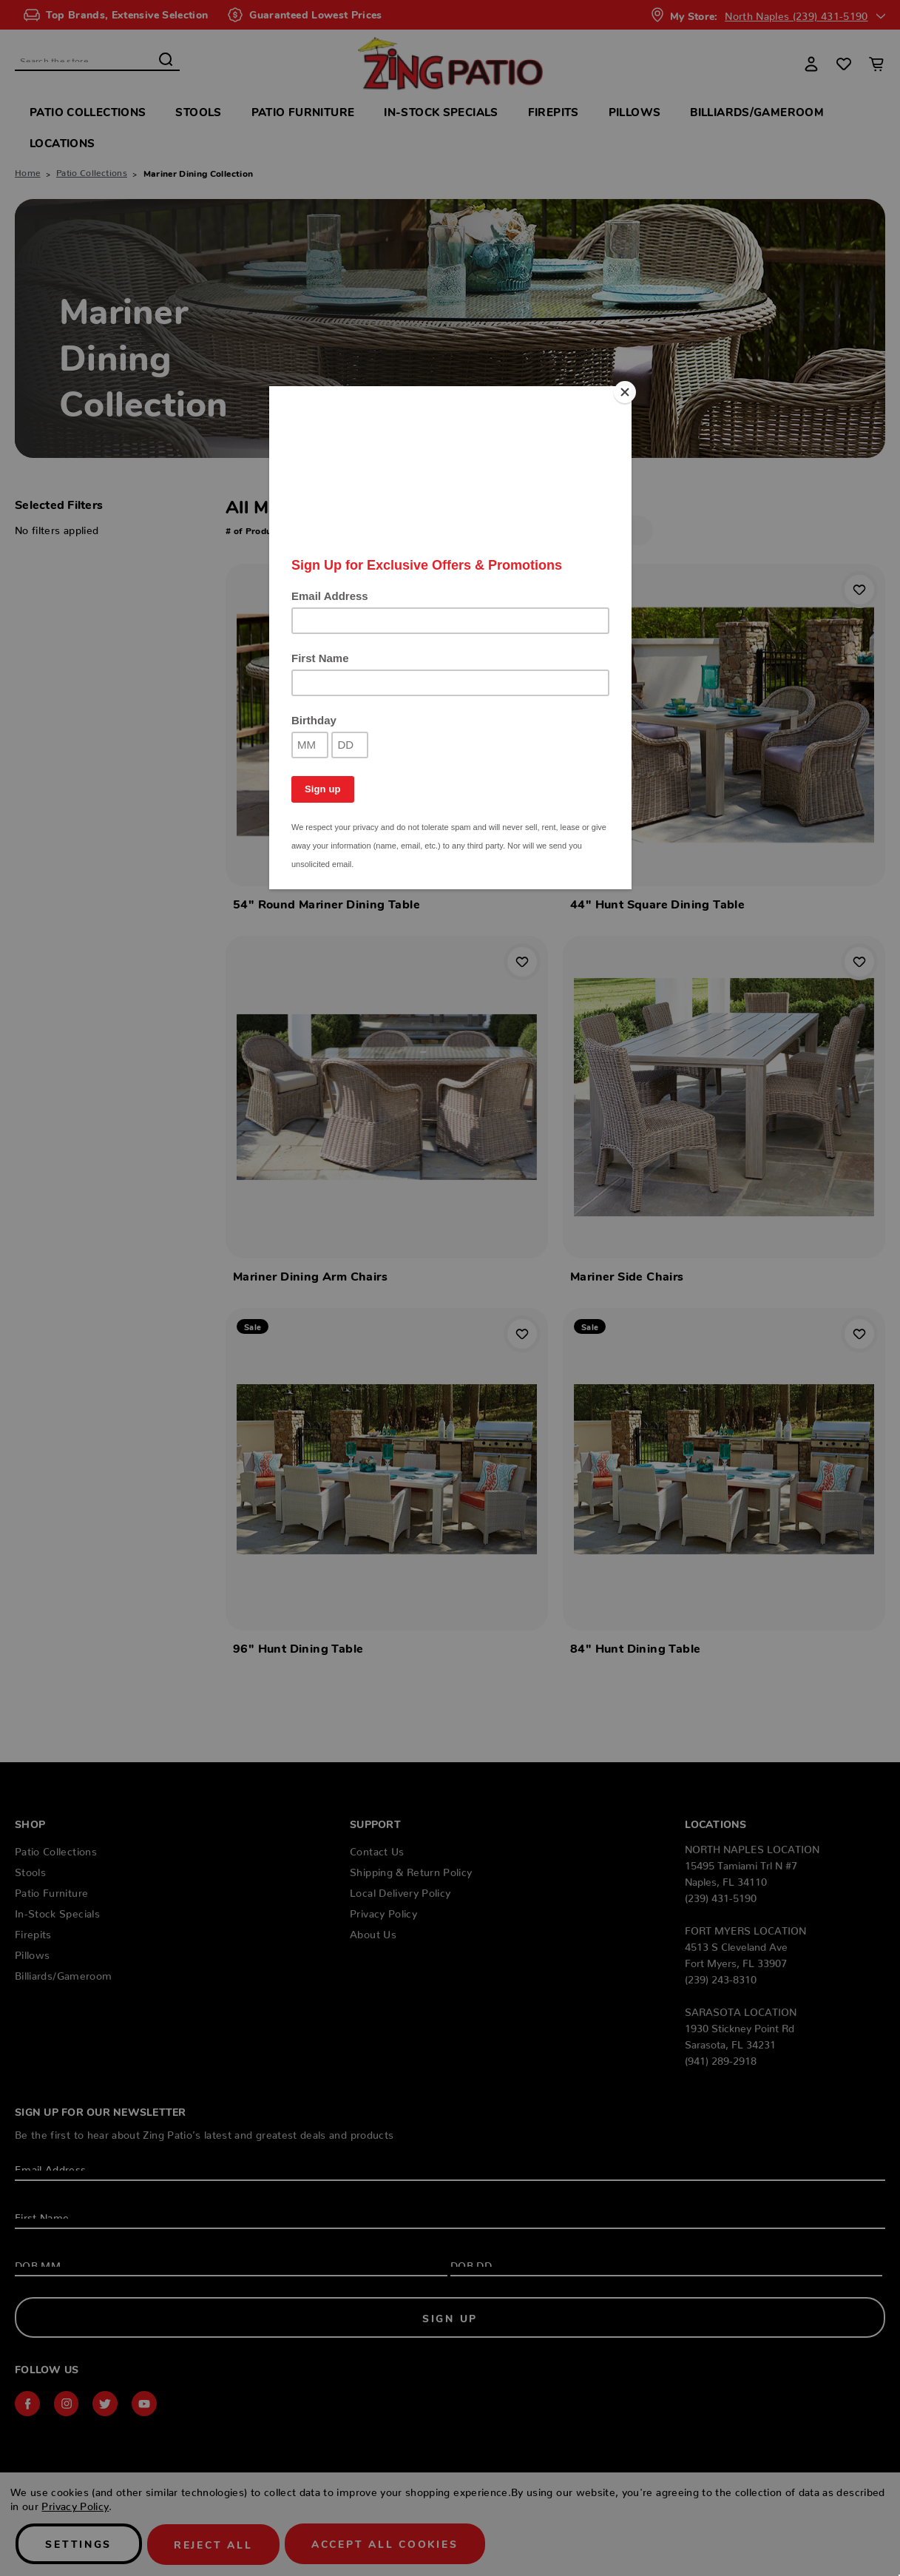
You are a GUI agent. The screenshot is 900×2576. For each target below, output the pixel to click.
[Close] (628, 390)
